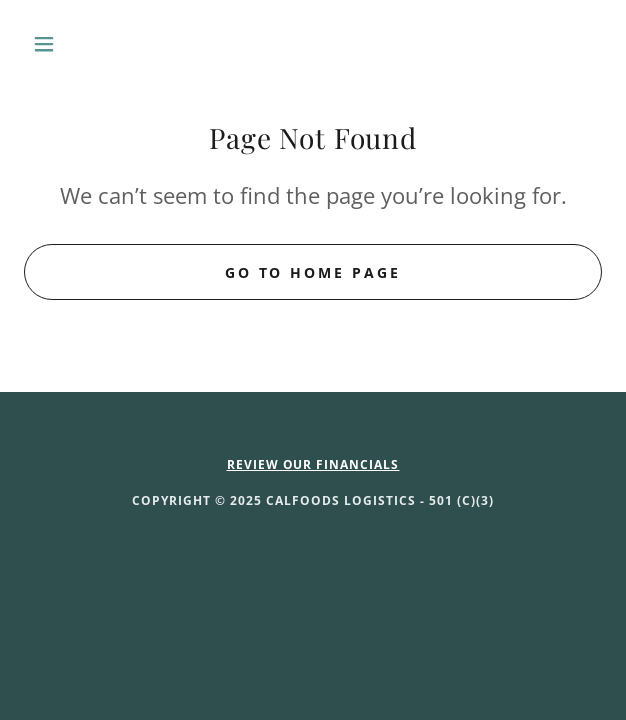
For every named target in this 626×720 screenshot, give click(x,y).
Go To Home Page (313, 272)
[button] (67, 44)
